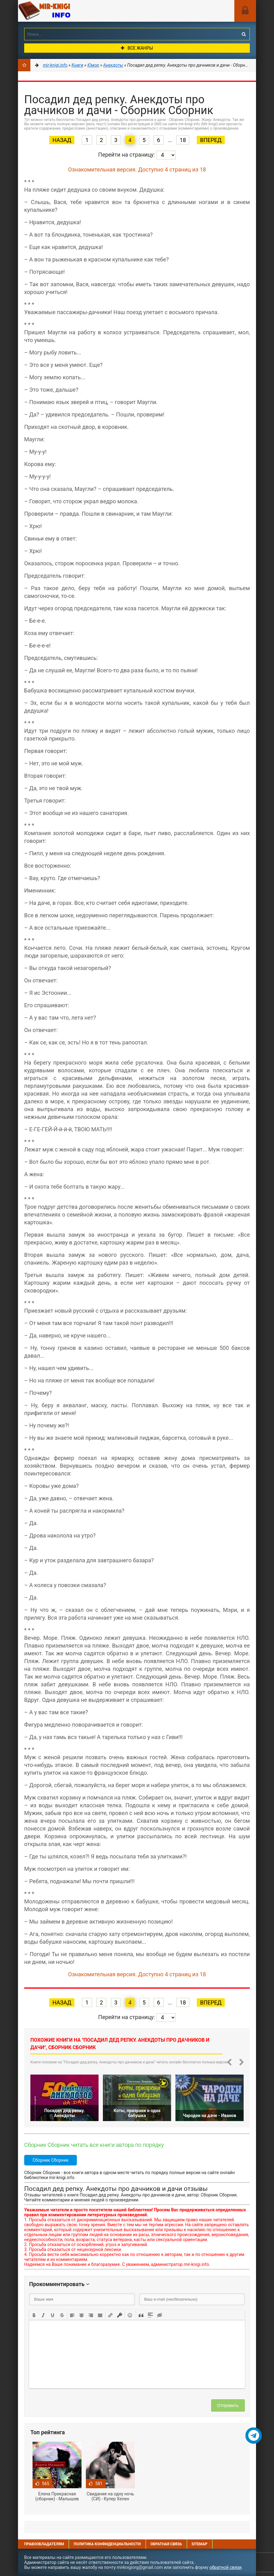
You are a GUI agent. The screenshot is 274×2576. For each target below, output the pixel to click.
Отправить (228, 2405)
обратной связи (226, 2567)
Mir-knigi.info (64, 11)
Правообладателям (44, 2544)
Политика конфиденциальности (107, 2544)
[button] (34, 2314)
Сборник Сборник (50, 2160)
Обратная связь (166, 2544)
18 (183, 140)
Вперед (210, 140)
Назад (61, 140)
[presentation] (34, 2314)
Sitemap (199, 2544)
